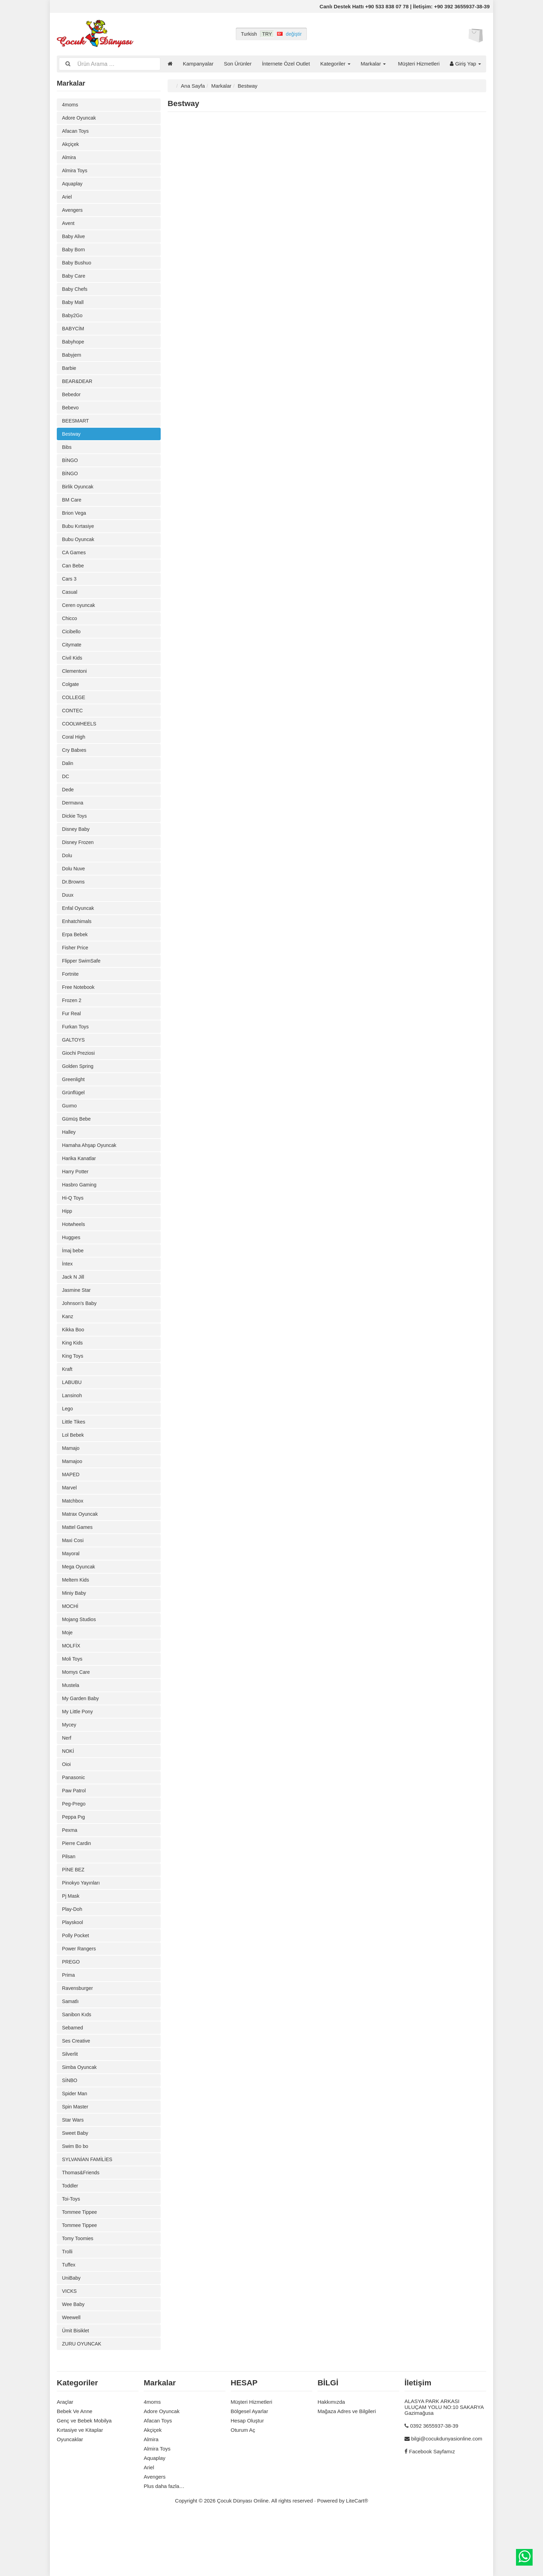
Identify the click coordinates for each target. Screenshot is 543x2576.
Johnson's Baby (80, 1334)
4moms (70, 104)
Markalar (373, 64)
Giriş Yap (465, 64)
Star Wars (73, 2172)
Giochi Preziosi (79, 1077)
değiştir (294, 34)
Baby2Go (73, 320)
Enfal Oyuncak (79, 929)
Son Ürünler (237, 64)
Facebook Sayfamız (432, 2510)
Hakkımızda (331, 2460)
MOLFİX (71, 1686)
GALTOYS (74, 1064)
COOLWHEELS (80, 739)
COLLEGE (74, 712)
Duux (68, 915)
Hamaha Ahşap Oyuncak (90, 1172)
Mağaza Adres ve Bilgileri (347, 2470)
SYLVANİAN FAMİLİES (88, 2213)
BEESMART (76, 429)
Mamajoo (72, 1496)
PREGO (71, 2010)
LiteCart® (357, 2559)
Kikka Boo (74, 1361)
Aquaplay (73, 185)
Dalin (68, 780)
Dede (68, 807)
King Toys (73, 1388)
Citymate (72, 658)
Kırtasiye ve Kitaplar (80, 2488)
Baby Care (74, 280)
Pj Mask (71, 1943)
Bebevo (71, 415)
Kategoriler (335, 64)
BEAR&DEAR (78, 388)
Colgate (71, 699)
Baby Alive (74, 239)
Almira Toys (75, 172)
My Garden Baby (81, 1740)
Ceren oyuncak (79, 618)
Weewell (71, 2375)
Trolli (67, 2307)
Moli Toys (72, 1699)
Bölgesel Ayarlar (249, 2470)
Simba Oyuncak (80, 2118)
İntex (67, 1294)
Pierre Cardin (77, 1888)
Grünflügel (74, 1118)
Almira (69, 158)
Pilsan (69, 1902)
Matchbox (73, 1537)
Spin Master (76, 2159)
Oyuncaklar (70, 2498)
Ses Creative (77, 2091)
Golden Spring (78, 1091)
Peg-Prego (74, 1848)
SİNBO (70, 2132)
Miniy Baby (74, 1632)
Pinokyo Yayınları (82, 1929)
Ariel (67, 199)
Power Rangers (80, 1997)
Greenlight (74, 1104)
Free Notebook (79, 1010)
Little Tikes (74, 1456)
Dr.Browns (74, 902)
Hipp (67, 1240)
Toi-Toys (71, 2253)
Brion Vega (74, 523)
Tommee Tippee (80, 2267)
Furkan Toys (76, 1050)
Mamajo (71, 1483)
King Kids (73, 1375)
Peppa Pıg (74, 1861)
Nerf (67, 1780)
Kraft (67, 1402)
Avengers (73, 212)
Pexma (70, 1875)
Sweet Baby (76, 2186)
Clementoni (75, 685)
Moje (67, 1672)
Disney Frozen (79, 861)
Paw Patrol (74, 1834)
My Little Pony (78, 1753)
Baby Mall (73, 307)
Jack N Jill (74, 1307)
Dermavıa (73, 821)
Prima (68, 2024)
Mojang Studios (80, 1659)
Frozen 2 (72, 1023)
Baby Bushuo (77, 266)
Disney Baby (76, 848)
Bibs (67, 456)
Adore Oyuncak (80, 118)
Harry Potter (76, 1199)
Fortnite (71, 996)
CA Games (74, 564)
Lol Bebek (73, 1469)
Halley (69, 1158)
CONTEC (73, 726)
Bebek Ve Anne (74, 2470)
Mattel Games (78, 1564)
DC (66, 794)
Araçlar (65, 2460)
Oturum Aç (243, 2488)
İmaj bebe (73, 1280)
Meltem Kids (76, 1618)
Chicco (70, 631)
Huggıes (71, 1267)
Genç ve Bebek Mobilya (84, 2479)
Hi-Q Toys (73, 1226)
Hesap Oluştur (247, 2479)
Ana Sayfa (193, 85)
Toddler (70, 2240)
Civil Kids (72, 672)
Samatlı (71, 2051)
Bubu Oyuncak (79, 550)
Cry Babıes (75, 766)
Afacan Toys (76, 131)
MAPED (71, 1510)
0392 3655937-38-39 (434, 2484)
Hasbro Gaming (80, 1213)
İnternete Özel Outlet (286, 64)
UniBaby (72, 2335)
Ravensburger (78, 2037)
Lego (67, 1442)
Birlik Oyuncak (78, 496)
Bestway (72, 442)
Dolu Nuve (74, 888)
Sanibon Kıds (77, 2064)
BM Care (72, 510)
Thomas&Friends (81, 2226)
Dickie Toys (75, 834)
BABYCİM (74, 334)
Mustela (71, 1726)
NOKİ (68, 1794)
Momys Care (76, 1713)
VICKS (70, 2348)
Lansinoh (72, 1429)
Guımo (70, 1131)
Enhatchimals (77, 942)
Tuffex (69, 2321)
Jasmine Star (77, 1321)
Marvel (70, 1523)
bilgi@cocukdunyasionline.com (446, 2497)
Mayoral (71, 1591)
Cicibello (72, 645)
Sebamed (73, 2078)
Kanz (68, 1348)
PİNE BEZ (74, 1915)
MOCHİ (70, 1645)
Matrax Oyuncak (81, 1551)
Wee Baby (74, 2362)
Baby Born (74, 253)
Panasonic (74, 1821)
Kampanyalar (198, 64)
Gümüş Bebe (77, 1145)
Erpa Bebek (75, 956)
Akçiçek (71, 145)
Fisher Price (76, 969)
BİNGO (70, 469)
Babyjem (72, 361)
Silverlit (70, 2105)
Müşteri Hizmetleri (418, 64)
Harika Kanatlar (80, 1186)
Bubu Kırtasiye (79, 537)
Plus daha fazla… (164, 2545)
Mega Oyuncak (79, 1605)
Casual (70, 604)
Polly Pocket (76, 1983)
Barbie (69, 374)
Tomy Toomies (78, 2294)
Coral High (74, 753)
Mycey (69, 1767)
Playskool (73, 1970)
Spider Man (75, 2145)
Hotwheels (74, 1253)
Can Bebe (73, 577)
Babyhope (74, 347)
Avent (68, 226)
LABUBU (72, 1415)
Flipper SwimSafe (82, 983)
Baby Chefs (75, 293)
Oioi (66, 1807)
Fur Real (72, 1037)
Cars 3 (69, 591)
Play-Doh (72, 1956)
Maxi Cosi (73, 1578)
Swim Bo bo (76, 2199)
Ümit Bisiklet (76, 2389)
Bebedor (72, 401)
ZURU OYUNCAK (83, 2402)
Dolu (67, 875)
